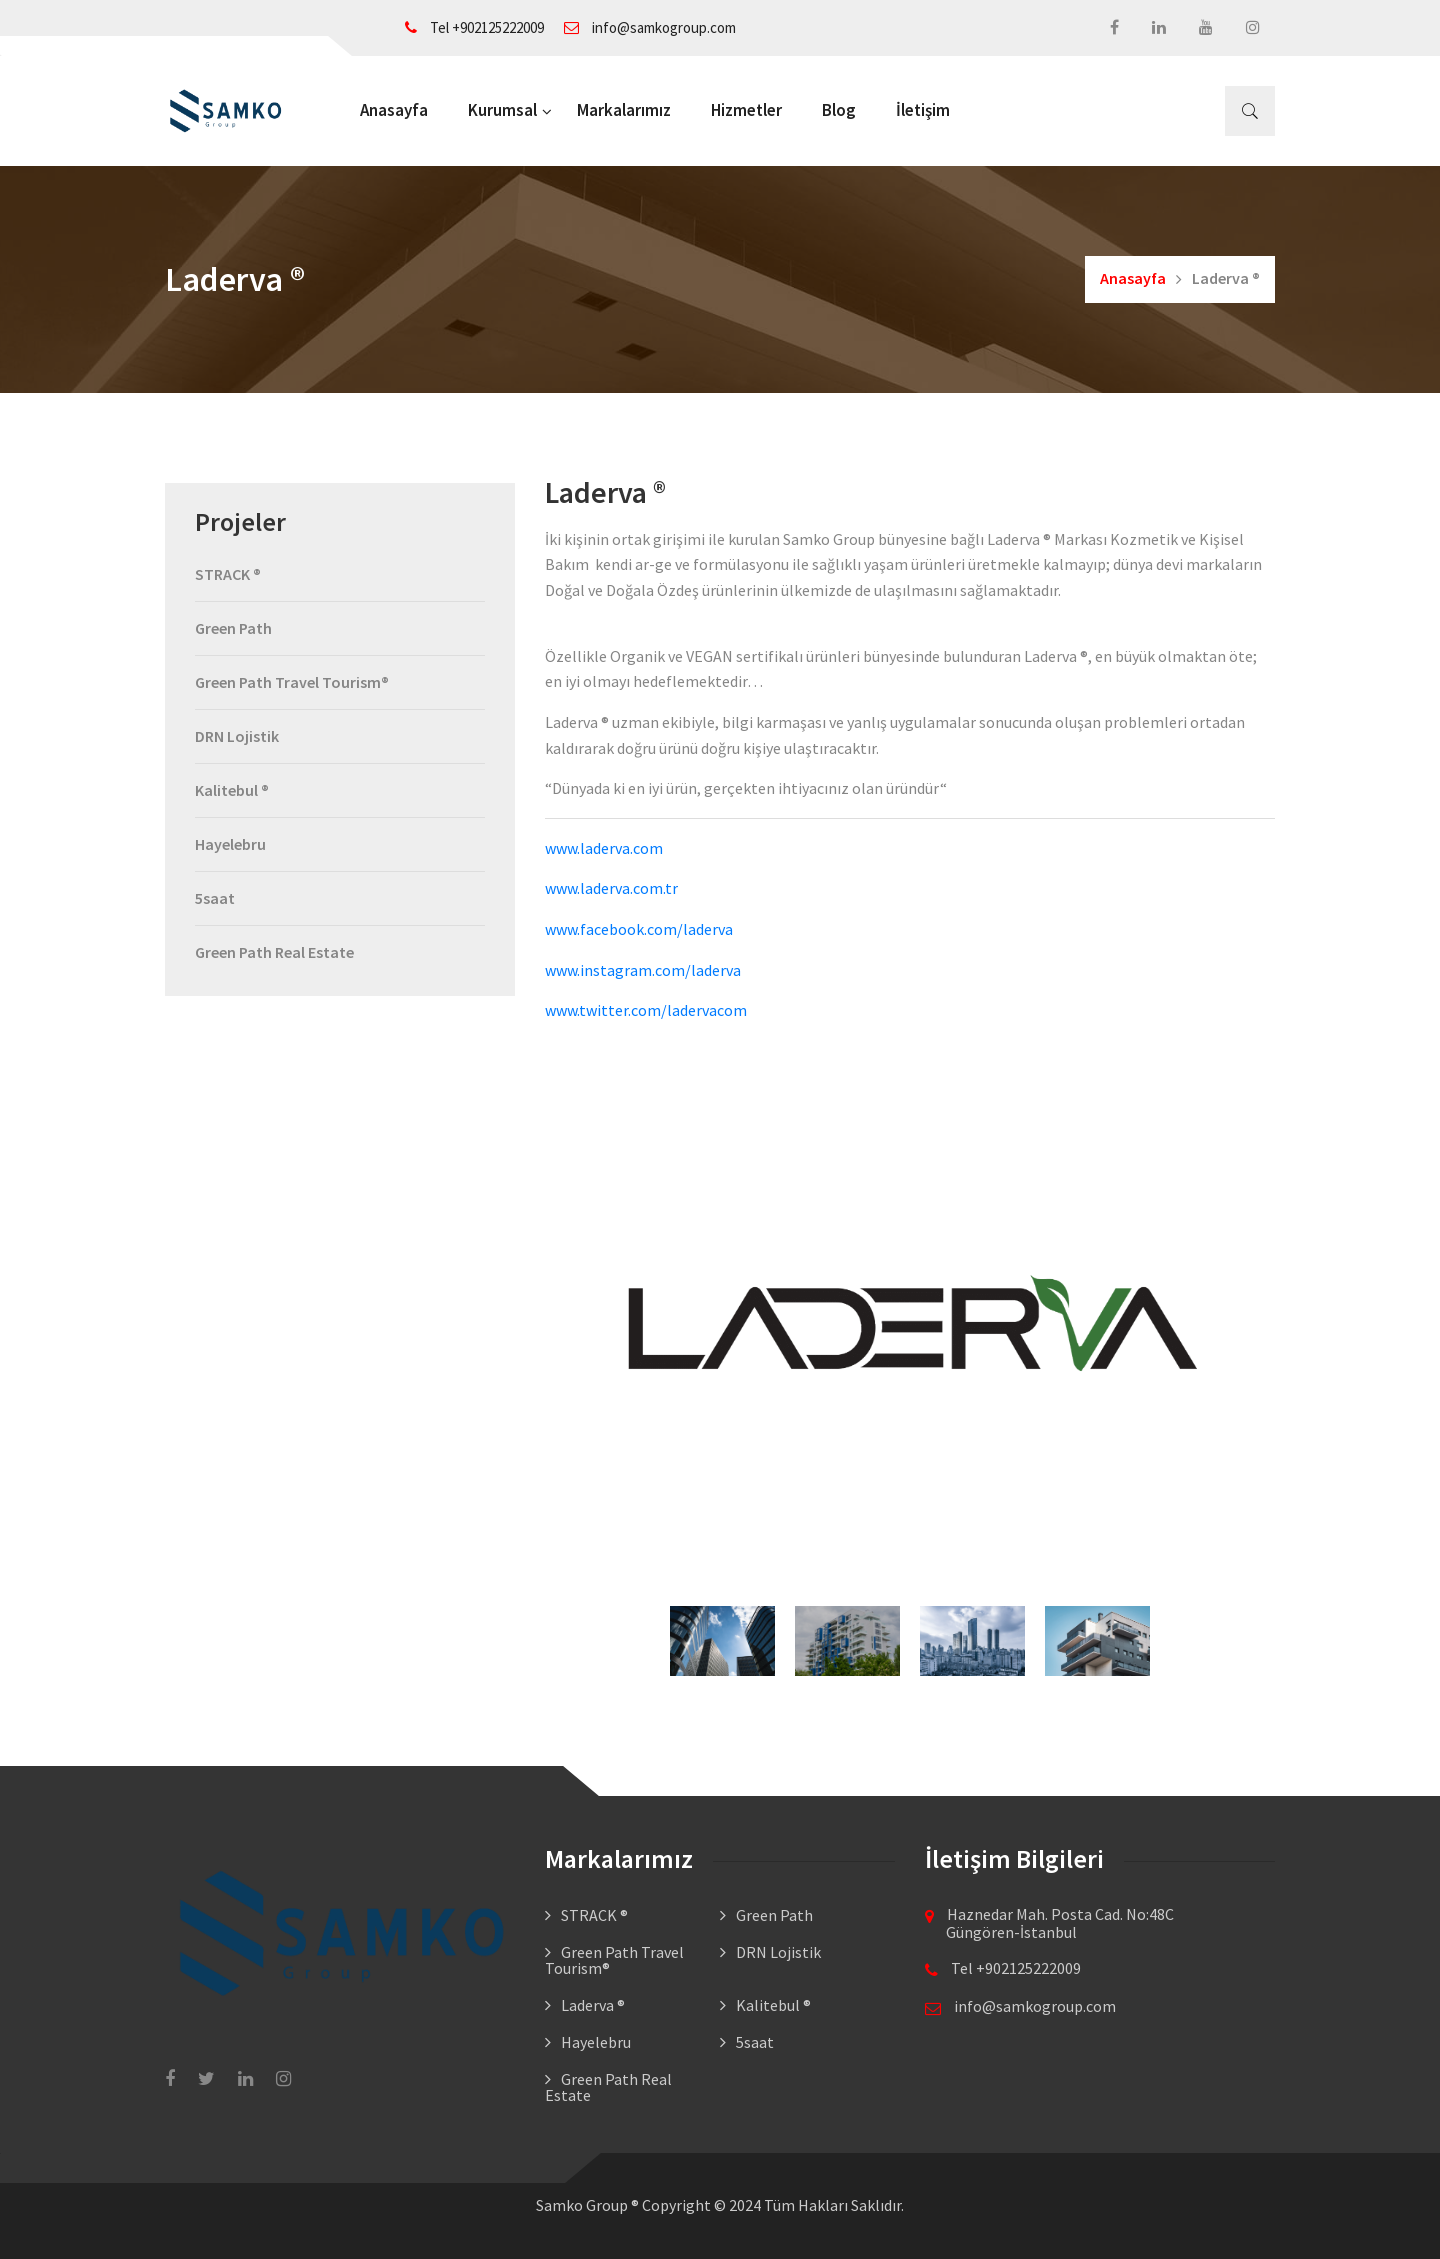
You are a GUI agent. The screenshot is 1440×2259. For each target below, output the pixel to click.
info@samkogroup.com (650, 27)
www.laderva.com (604, 848)
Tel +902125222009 (474, 27)
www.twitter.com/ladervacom (646, 1010)
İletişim (923, 110)
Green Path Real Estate (274, 952)
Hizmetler (746, 110)
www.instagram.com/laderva (643, 970)
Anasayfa (394, 110)
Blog (839, 110)
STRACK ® (228, 575)
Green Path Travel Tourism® (292, 682)
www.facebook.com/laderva (640, 929)
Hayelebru (230, 844)
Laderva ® (593, 2005)
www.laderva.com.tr (611, 888)
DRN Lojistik (237, 736)
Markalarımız (624, 110)
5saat (215, 898)
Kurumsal (502, 110)
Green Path (233, 629)
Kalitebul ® (232, 790)
